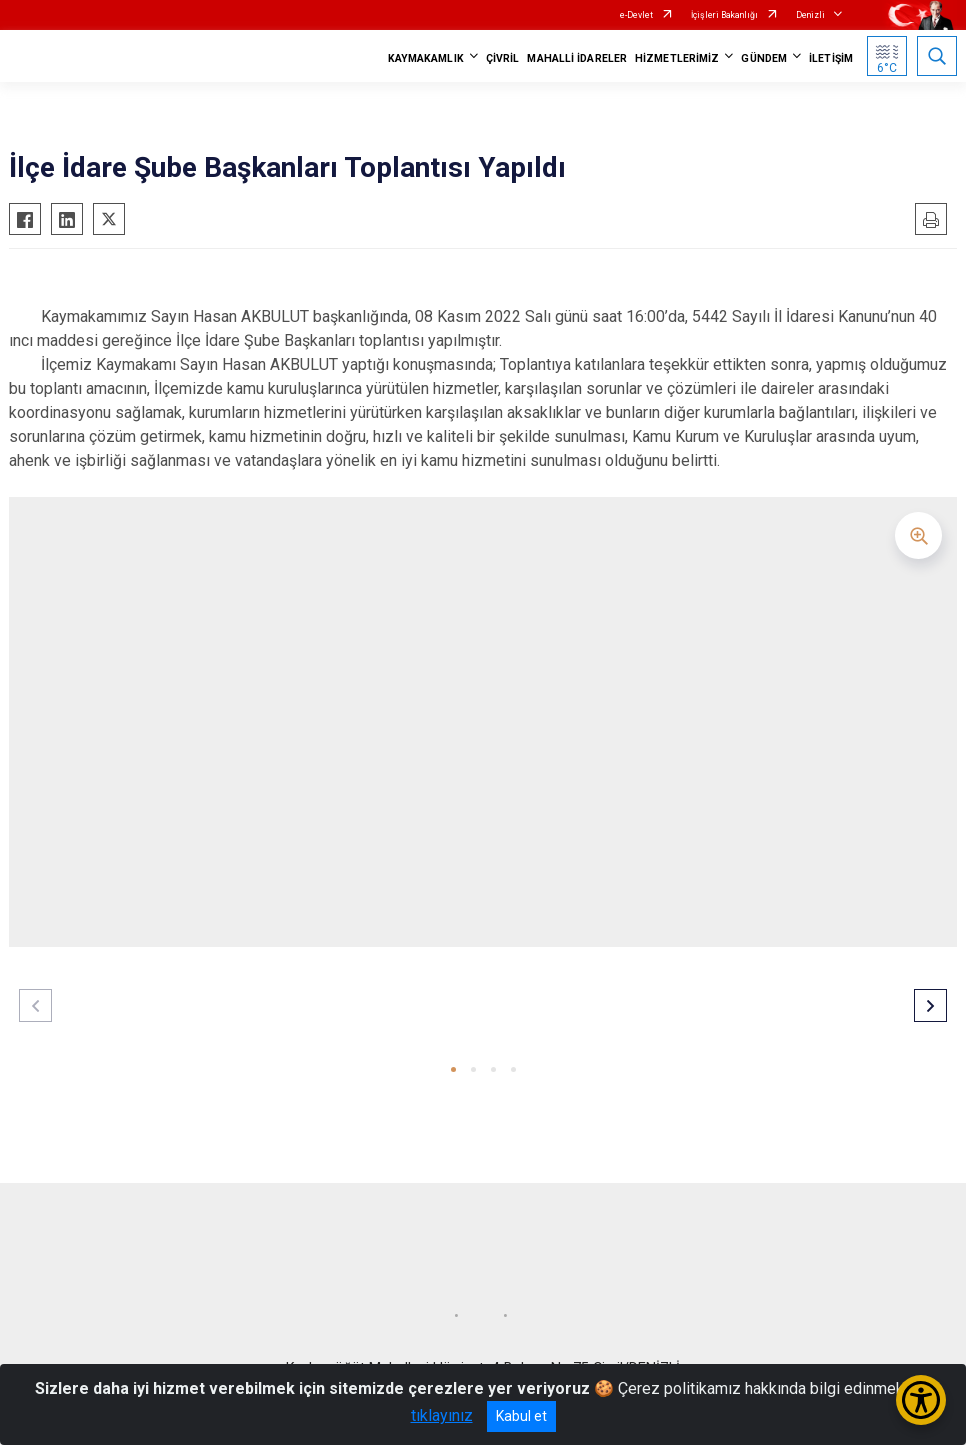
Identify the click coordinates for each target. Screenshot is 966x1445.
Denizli (810, 15)
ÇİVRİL (503, 58)
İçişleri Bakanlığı (724, 15)
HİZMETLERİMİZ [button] (677, 58)
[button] (453, 1069)
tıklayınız (442, 1415)
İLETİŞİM (831, 58)
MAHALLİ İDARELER (577, 58)
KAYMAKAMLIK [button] (426, 58)
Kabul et (521, 1416)
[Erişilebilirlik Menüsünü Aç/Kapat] (921, 1400)
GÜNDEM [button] (764, 58)
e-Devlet (636, 15)
